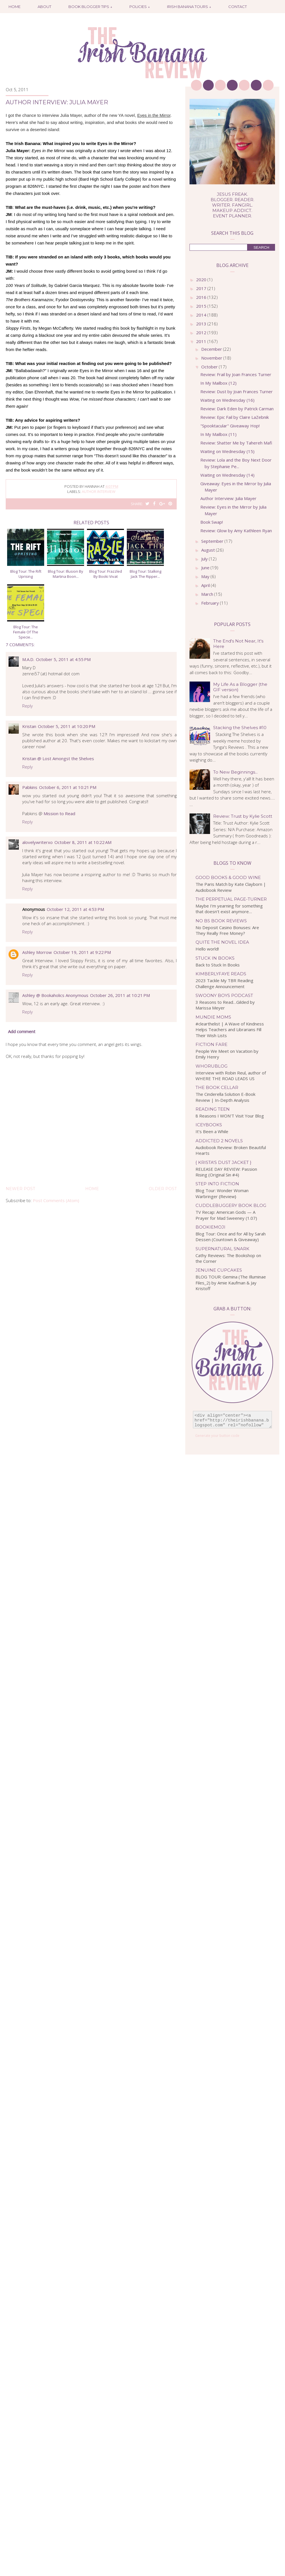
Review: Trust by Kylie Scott (242, 816)
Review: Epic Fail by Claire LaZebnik (234, 417)
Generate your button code (217, 1435)
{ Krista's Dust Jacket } (223, 1162)
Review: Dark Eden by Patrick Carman (237, 408)
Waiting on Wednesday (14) (227, 475)
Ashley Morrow (37, 952)
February (210, 603)
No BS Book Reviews (221, 920)
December (212, 349)
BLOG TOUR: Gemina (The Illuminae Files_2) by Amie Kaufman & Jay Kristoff (231, 1282)
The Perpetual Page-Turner (231, 899)
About (44, 6)
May (206, 576)
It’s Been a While (212, 1131)
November (212, 358)
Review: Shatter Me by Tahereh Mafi (236, 443)
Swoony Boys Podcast (224, 995)
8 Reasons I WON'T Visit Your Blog (230, 1116)
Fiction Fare (211, 1044)
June (206, 567)
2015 (201, 306)
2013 (201, 324)
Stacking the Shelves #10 (239, 727)
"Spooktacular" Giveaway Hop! (230, 426)
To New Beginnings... (235, 772)
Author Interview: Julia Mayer (228, 498)
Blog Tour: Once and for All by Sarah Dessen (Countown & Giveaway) (231, 1237)
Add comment (21, 1031)
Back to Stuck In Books (218, 965)
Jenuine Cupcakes (219, 1270)
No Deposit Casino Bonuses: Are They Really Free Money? (227, 930)
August (208, 550)
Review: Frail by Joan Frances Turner (235, 374)
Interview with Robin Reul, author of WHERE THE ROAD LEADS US (231, 1076)
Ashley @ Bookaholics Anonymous (55, 995)
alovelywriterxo (37, 842)
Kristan (29, 726)
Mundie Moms (213, 1017)
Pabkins (29, 787)
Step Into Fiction (217, 1183)
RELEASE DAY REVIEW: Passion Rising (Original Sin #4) (226, 1172)
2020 (201, 279)
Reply (27, 706)
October (210, 367)
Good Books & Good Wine (228, 877)
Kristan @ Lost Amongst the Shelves (58, 758)
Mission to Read (59, 813)
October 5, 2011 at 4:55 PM (63, 659)
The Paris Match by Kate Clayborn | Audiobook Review (231, 887)
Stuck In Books (215, 958)
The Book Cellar (217, 1087)
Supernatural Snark (222, 1248)
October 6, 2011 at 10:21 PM (67, 787)
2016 (201, 297)
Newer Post (20, 1188)
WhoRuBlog (211, 1066)
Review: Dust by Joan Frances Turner (236, 391)
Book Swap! (211, 522)
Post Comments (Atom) (56, 1200)
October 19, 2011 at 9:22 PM (82, 952)
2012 (201, 332)
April (206, 585)
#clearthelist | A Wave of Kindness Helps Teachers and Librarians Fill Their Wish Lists (230, 1029)
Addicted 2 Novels (219, 1140)
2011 (201, 341)
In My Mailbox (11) (218, 434)
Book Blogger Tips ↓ (90, 6)
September (213, 541)
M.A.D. (28, 659)
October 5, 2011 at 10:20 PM (66, 726)
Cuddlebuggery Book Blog (231, 1205)
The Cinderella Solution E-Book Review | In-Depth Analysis (225, 1097)
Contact (237, 6)
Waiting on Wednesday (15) (227, 451)
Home (15, 6)
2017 (201, 288)
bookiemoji (210, 1227)
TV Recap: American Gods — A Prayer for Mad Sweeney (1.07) (226, 1215)
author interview (98, 491)
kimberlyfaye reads (221, 973)
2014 (201, 315)
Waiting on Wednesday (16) (227, 400)
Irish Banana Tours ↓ (189, 6)
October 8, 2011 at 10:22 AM (82, 842)
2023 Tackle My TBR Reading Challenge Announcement (224, 983)
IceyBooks (209, 1124)
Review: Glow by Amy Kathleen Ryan (236, 530)
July (205, 559)
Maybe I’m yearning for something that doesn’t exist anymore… (229, 909)
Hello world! (207, 949)
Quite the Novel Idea (222, 942)
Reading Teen (213, 1109)
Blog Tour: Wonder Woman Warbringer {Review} (222, 1193)
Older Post (163, 1188)
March (207, 594)
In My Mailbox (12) (218, 383)
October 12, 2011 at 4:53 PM (75, 909)
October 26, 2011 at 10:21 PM (120, 995)
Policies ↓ (139, 6)
